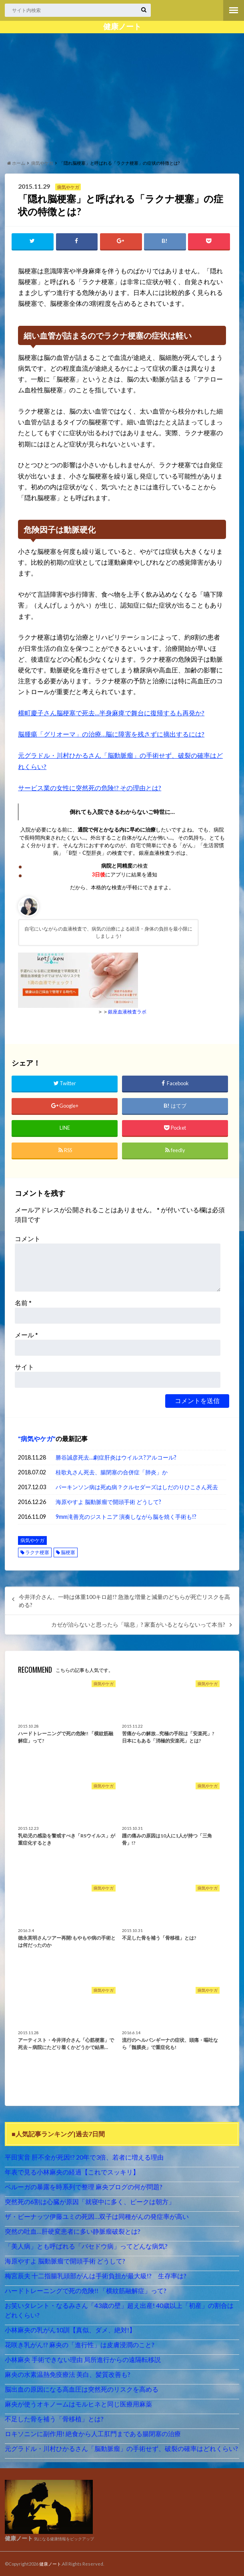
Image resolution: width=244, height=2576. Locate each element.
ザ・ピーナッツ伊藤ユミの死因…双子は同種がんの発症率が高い (97, 2216)
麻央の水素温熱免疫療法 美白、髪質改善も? (67, 2374)
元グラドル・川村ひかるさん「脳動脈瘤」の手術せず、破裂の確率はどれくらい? (121, 2448)
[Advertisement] (122, 95)
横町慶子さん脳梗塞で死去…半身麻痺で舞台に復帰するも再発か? (111, 713)
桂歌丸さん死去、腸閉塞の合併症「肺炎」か (112, 1471)
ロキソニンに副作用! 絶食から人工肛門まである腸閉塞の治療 (93, 2433)
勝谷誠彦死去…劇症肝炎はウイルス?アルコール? (116, 1457)
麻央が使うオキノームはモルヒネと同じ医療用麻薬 (78, 2403)
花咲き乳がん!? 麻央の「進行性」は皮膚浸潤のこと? (79, 2344)
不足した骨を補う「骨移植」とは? (54, 2418)
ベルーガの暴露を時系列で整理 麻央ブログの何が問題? (83, 2186)
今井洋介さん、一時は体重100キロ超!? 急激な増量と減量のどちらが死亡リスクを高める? (124, 1600)
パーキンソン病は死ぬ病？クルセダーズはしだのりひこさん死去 (137, 1486)
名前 (23, 1302)
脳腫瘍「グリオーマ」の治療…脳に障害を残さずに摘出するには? (111, 734)
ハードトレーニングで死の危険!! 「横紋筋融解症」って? (85, 2290)
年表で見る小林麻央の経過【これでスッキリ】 (72, 2171)
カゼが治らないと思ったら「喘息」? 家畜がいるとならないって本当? (138, 1624)
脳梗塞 (68, 1552)
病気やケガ (37, 1438)
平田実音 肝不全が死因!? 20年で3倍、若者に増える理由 (84, 2156)
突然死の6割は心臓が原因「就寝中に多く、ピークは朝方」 (90, 2201)
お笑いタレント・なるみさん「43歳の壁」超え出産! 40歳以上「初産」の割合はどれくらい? (119, 2309)
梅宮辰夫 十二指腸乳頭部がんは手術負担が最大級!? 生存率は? (95, 2275)
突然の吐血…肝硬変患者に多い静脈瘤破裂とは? (72, 2231)
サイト (24, 1366)
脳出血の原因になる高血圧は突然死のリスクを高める (81, 2388)
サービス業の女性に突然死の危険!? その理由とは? (89, 787)
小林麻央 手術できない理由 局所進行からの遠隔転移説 (83, 2359)
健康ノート (122, 26)
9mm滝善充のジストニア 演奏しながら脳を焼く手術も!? (126, 1516)
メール (26, 1334)
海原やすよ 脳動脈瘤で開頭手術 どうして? (108, 1501)
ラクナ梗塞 (37, 1552)
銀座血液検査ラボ (127, 1011)
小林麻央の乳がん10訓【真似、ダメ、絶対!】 (70, 2329)
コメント (27, 1238)
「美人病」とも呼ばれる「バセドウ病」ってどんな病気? (86, 2245)
